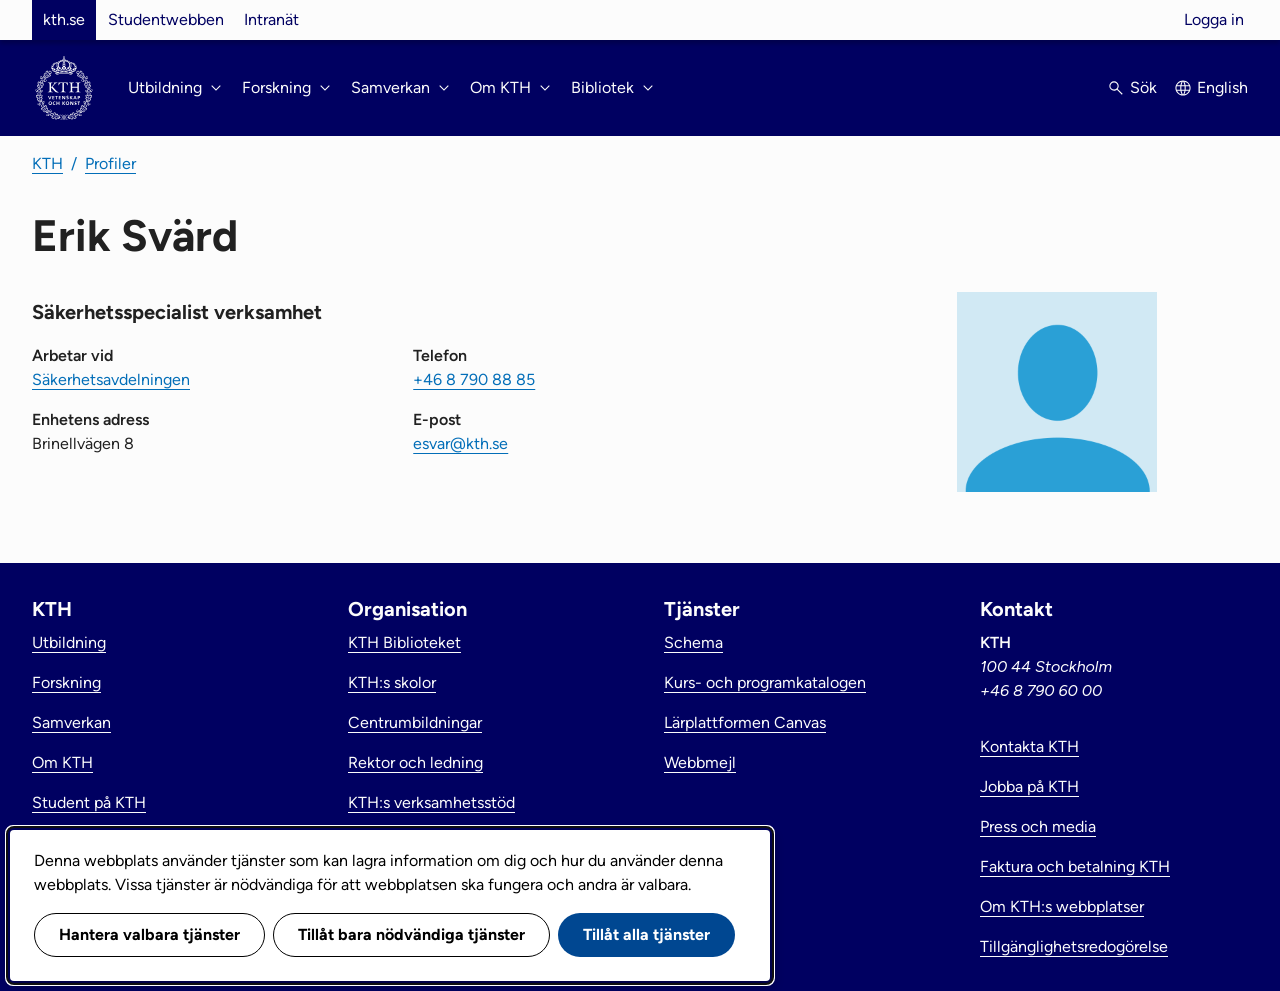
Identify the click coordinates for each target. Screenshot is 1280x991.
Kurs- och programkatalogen (765, 682)
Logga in (1214, 19)
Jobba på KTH (1029, 786)
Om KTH (62, 762)
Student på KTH (89, 802)
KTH (47, 163)
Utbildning (69, 642)
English (1222, 87)
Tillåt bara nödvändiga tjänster (411, 934)
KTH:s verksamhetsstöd (431, 802)
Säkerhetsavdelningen (111, 379)
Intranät (271, 19)
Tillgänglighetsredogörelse (1074, 946)
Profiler (110, 163)
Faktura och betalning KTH (1075, 866)
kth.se (64, 19)
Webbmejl (700, 762)
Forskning (66, 682)
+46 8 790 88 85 (474, 379)
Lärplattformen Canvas (745, 722)
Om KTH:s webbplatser (1062, 906)
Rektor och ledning (415, 762)
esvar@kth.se (460, 443)
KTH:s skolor (392, 682)
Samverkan (71, 722)
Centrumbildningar (415, 722)
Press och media (1038, 826)
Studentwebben (166, 19)
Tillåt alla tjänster (646, 934)
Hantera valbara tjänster (149, 934)
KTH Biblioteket (404, 642)
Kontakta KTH (1029, 746)
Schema (693, 642)
